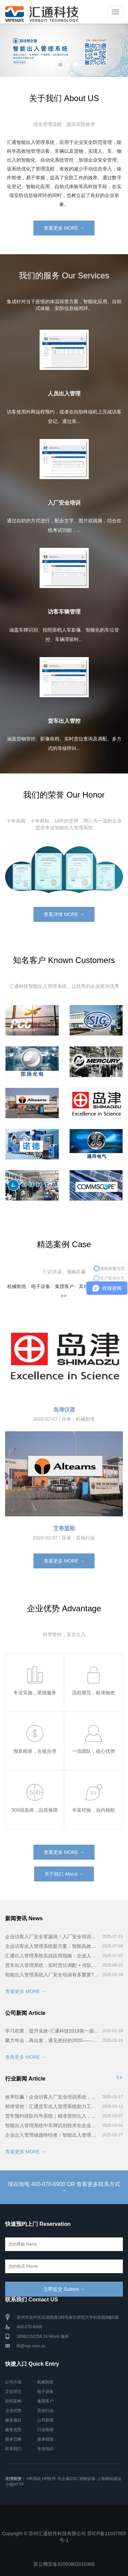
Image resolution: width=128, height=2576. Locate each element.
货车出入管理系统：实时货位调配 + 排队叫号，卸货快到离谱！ (52, 1965)
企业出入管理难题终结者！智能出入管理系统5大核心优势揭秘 (52, 2135)
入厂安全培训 (64, 503)
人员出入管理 (64, 393)
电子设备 (40, 1286)
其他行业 (85, 1537)
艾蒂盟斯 (64, 1528)
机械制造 (16, 1286)
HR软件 (49, 2478)
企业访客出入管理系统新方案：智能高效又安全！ (52, 1946)
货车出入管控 (64, 721)
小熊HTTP (14, 2484)
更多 (119, 2077)
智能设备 (87, 2478)
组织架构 (13, 2401)
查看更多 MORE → (64, 228)
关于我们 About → (63, 1874)
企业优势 (13, 2410)
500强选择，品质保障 (35, 1810)
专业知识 (45, 2448)
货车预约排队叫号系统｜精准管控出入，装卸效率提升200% (52, 2116)
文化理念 (13, 2391)
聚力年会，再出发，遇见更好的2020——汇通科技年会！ (52, 2040)
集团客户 (64, 1286)
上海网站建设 (109, 2478)
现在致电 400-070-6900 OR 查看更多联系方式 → (64, 2187)
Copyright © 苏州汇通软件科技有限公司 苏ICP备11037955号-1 (64, 2537)
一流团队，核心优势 (93, 1751)
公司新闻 (45, 2420)
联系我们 (13, 2448)
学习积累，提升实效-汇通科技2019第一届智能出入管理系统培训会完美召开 (52, 2031)
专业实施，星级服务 (34, 1692)
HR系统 (34, 2478)
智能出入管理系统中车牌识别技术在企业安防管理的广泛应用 (52, 2125)
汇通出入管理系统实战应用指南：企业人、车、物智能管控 (52, 1955)
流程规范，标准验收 (93, 1692)
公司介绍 (13, 2382)
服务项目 (13, 2420)
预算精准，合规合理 (34, 1751)
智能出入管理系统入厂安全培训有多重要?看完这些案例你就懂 (52, 1974)
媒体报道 (45, 2439)
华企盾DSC (67, 2478)
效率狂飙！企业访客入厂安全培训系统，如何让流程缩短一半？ (52, 2097)
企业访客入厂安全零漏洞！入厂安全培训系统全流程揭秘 (52, 1936)
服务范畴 (13, 2439)
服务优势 (13, 2429)
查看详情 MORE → (64, 914)
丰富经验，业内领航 (93, 1810)
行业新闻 (45, 2429)
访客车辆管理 (64, 612)
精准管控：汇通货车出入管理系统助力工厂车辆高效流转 (52, 2106)
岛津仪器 (64, 1410)
